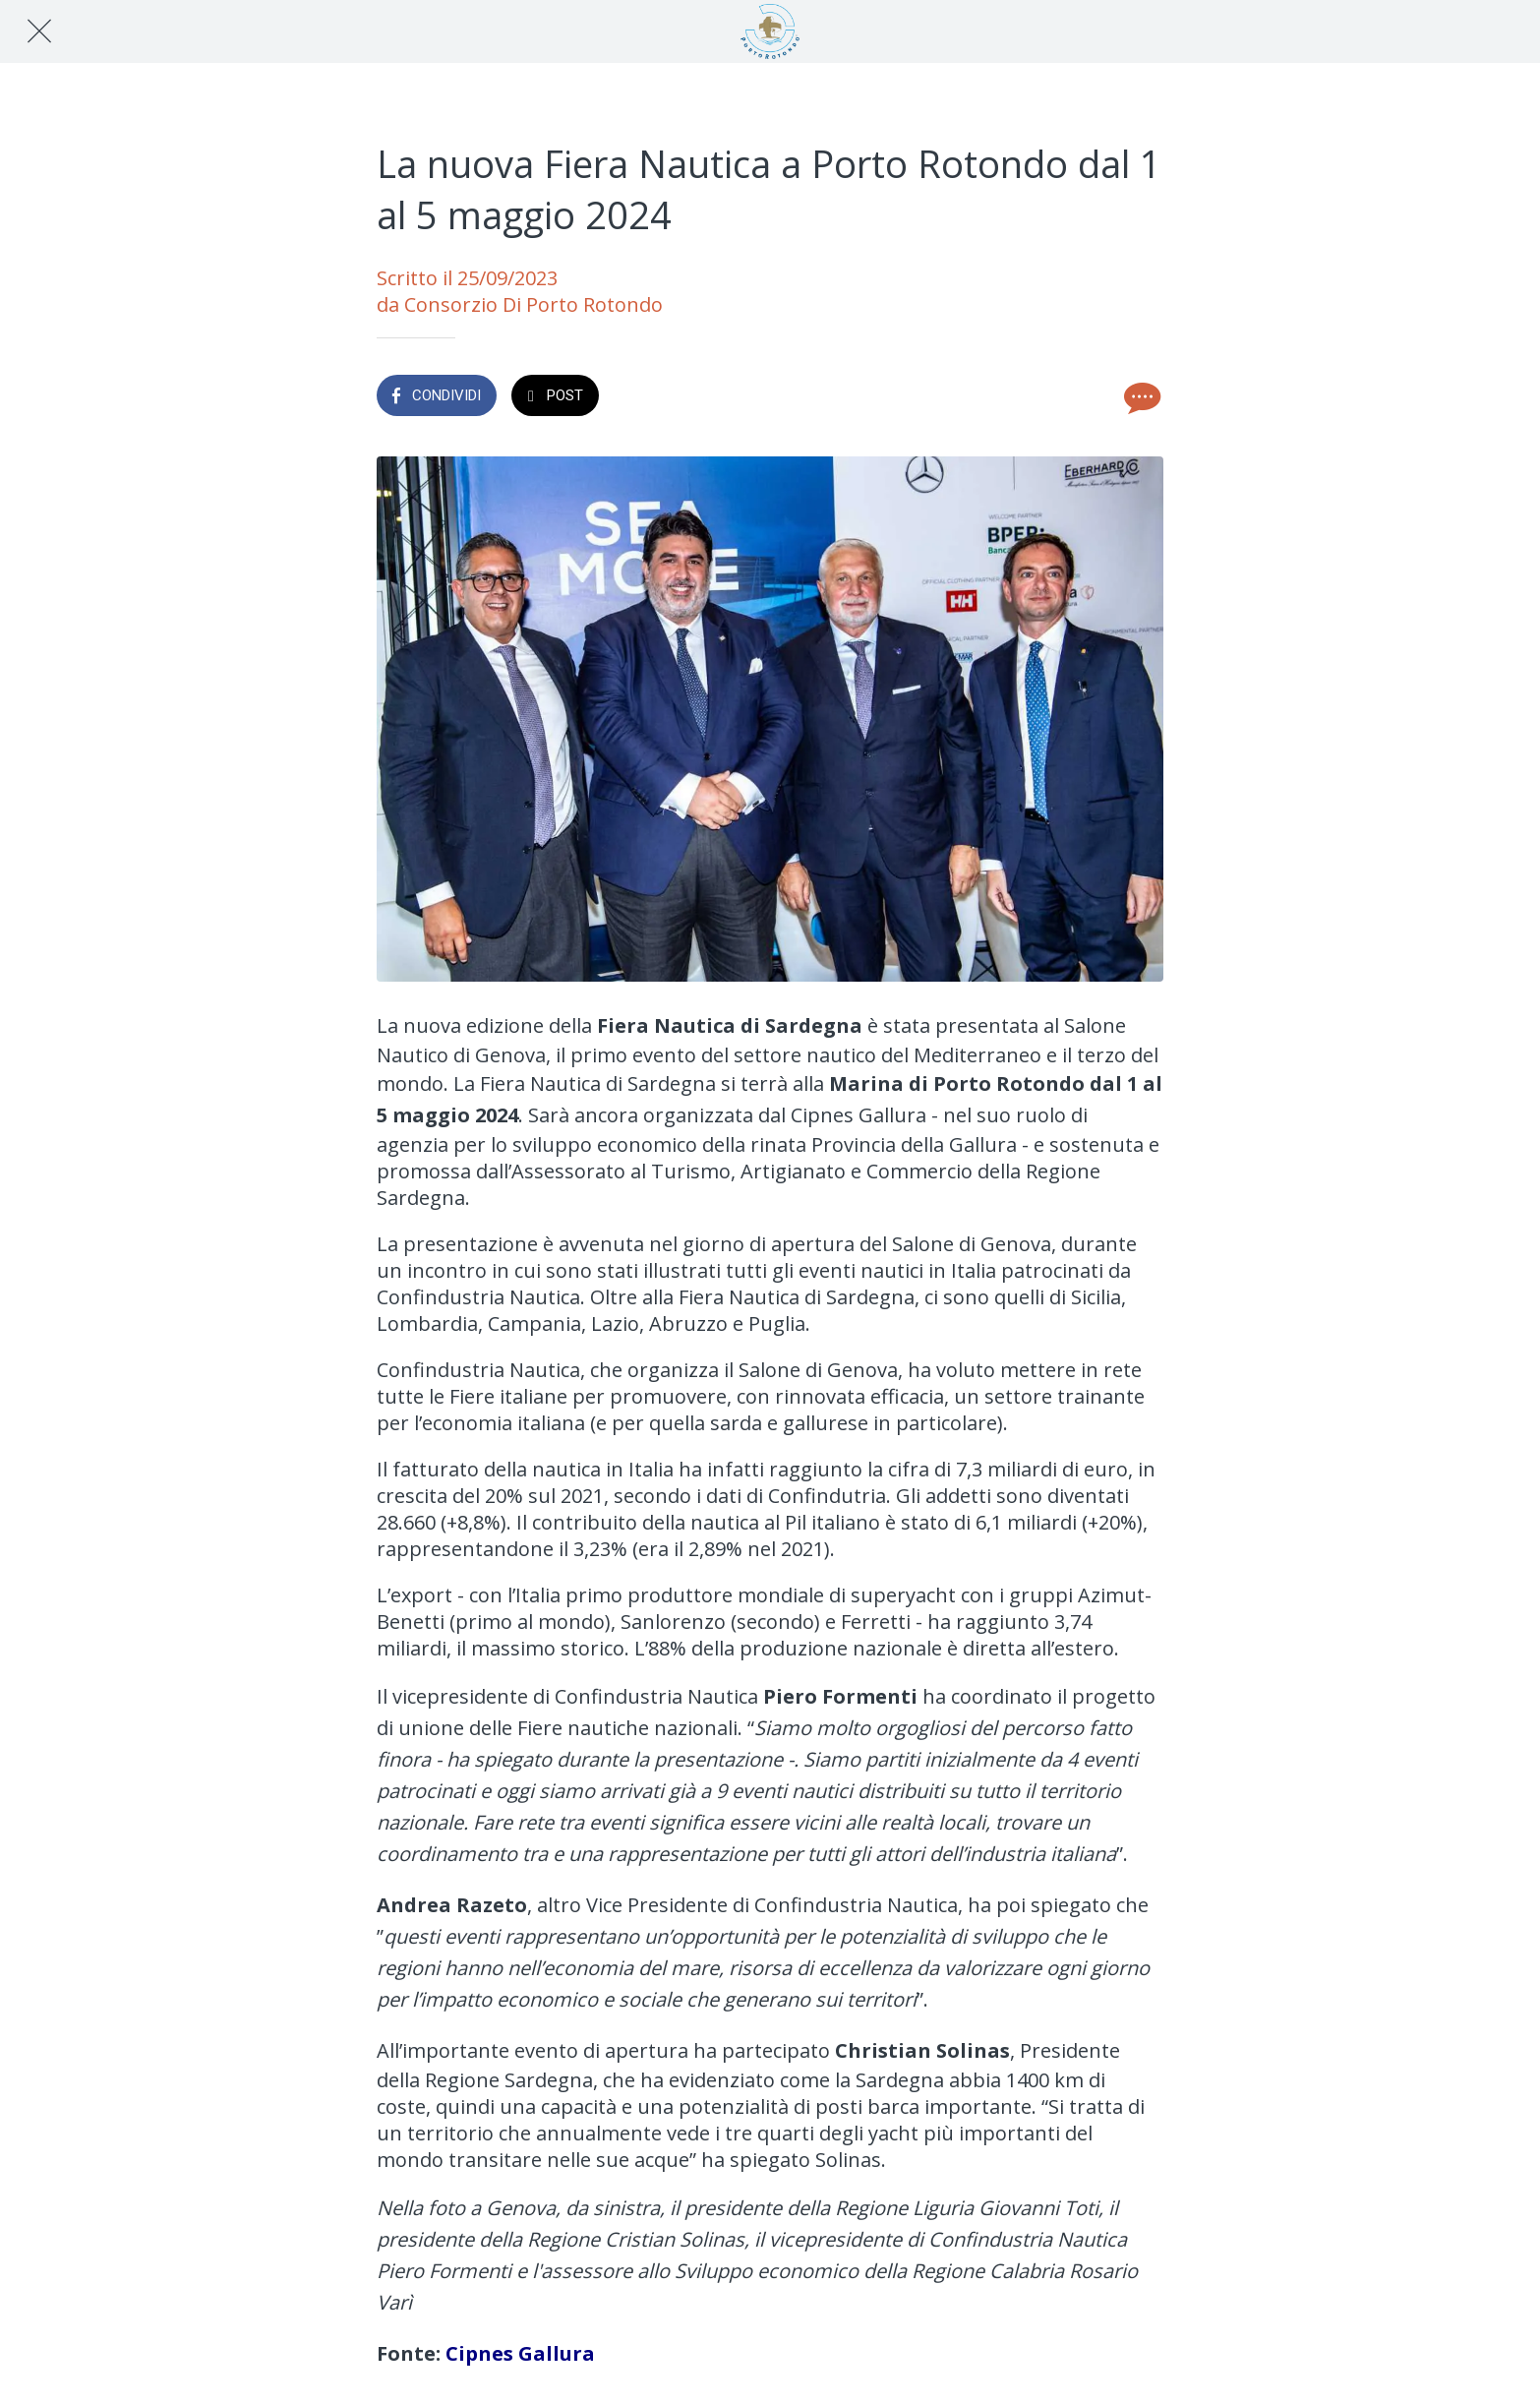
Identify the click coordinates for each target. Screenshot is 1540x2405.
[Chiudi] (39, 31)
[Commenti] (1139, 397)
